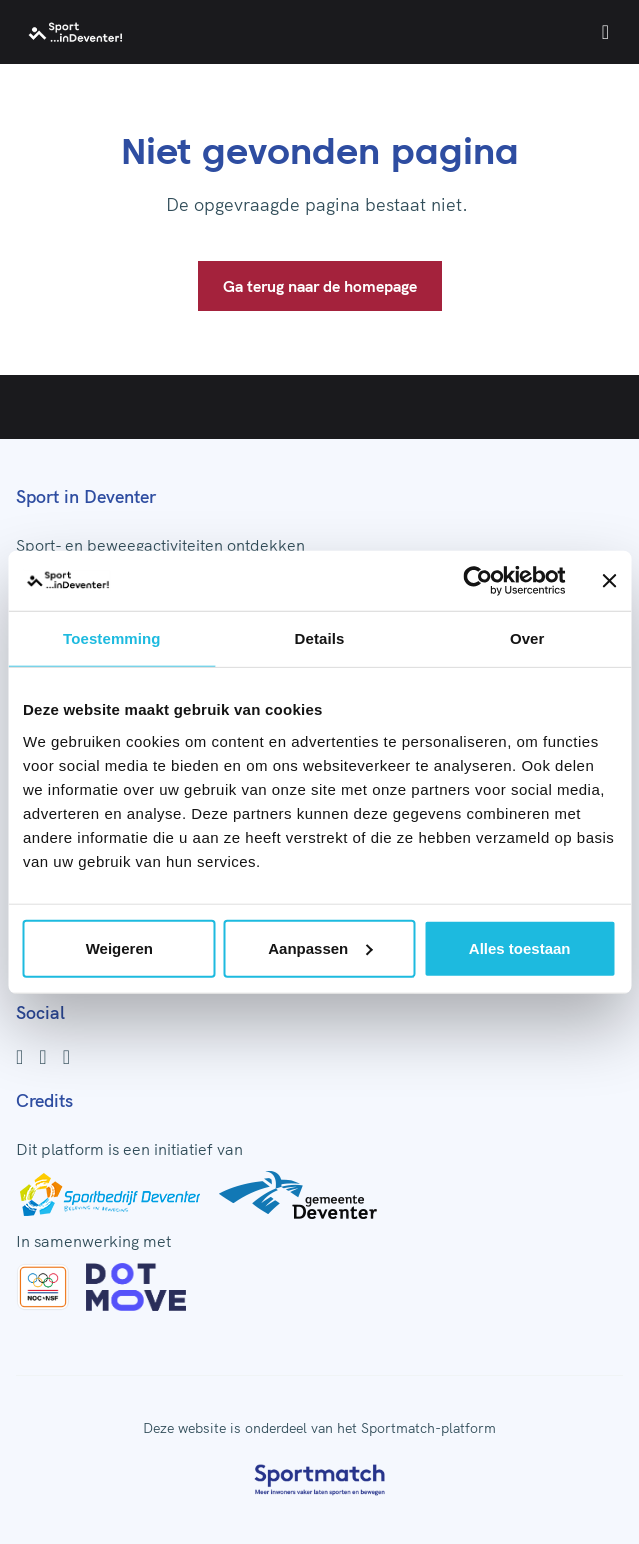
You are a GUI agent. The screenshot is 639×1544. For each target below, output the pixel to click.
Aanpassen (320, 947)
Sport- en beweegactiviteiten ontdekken (160, 545)
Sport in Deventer (86, 496)
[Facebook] (19, 1057)
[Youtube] (66, 1057)
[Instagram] (42, 1057)
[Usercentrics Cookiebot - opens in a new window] (477, 581)
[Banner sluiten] (609, 581)
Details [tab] (320, 638)
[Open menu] (605, 32)
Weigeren (119, 947)
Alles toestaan (520, 947)
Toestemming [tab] (112, 638)
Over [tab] (527, 638)
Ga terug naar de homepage (320, 286)
